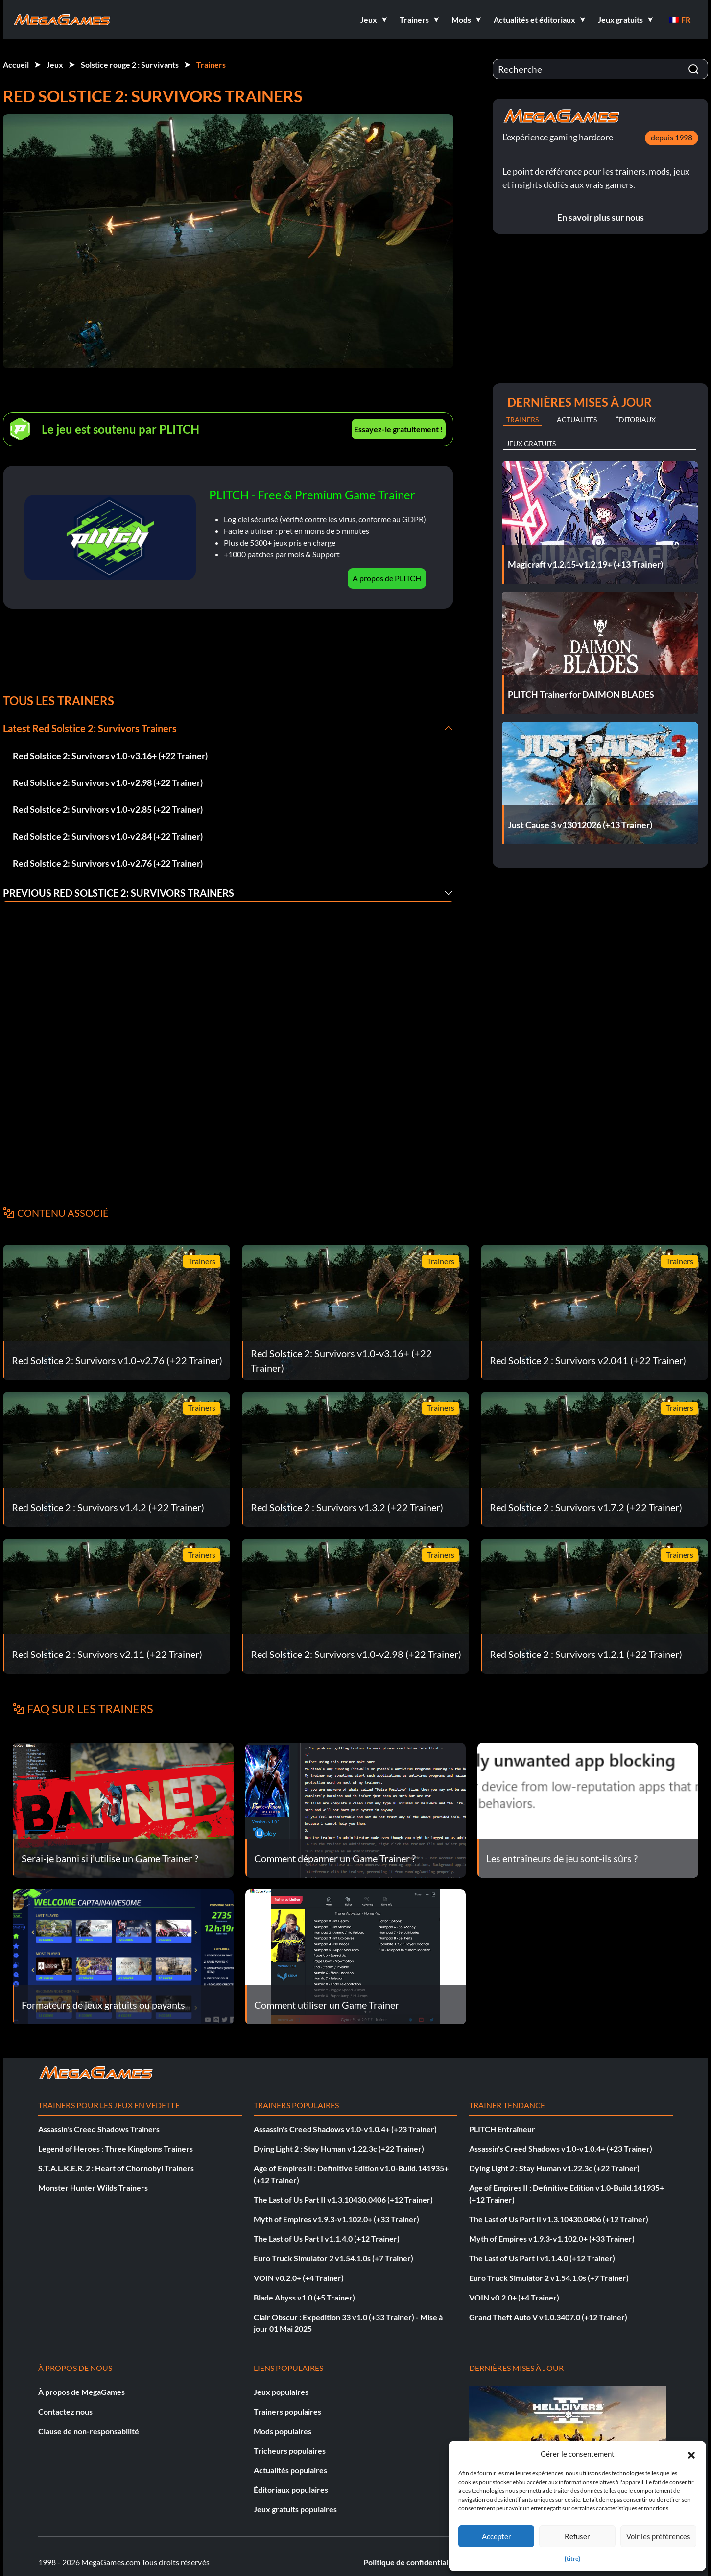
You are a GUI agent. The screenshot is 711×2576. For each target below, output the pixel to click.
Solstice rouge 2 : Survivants (130, 64)
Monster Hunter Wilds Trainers (93, 2187)
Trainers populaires (287, 2411)
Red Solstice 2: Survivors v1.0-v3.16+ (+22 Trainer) (110, 755)
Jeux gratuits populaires (295, 2509)
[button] (691, 2454)
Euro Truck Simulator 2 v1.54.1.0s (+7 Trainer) (333, 2258)
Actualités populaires (290, 2470)
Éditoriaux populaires (291, 2489)
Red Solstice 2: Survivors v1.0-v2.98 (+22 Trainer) (108, 782)
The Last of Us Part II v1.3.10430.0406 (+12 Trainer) (343, 2199)
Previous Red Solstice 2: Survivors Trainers (118, 892)
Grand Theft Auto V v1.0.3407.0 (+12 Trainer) (548, 2317)
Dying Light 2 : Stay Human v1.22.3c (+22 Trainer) (339, 2148)
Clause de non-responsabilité (88, 2431)
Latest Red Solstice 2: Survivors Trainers (90, 728)
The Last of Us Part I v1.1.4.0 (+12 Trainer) (327, 2238)
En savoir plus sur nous (600, 217)
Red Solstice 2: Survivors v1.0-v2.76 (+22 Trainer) (108, 863)
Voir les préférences (658, 2536)
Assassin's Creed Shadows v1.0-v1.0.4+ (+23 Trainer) (345, 2129)
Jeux (55, 64)
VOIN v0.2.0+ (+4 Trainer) (299, 2277)
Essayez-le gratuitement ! (398, 429)
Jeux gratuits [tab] (531, 443)
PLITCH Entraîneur (502, 2129)
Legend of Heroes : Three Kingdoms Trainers (115, 2148)
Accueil (16, 64)
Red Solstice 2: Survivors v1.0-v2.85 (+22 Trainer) (108, 809)
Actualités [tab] (577, 419)
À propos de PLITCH (387, 578)
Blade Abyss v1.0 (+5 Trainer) (304, 2297)
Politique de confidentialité (410, 2562)
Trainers (211, 64)
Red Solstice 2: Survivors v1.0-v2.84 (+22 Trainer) (108, 836)
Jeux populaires (281, 2391)
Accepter (496, 2536)
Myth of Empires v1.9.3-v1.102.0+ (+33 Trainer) (336, 2219)
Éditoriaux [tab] (635, 419)
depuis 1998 (671, 137)
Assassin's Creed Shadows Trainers (99, 2129)
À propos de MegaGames (81, 2391)
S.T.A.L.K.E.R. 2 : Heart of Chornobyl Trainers (116, 2168)
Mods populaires (282, 2431)
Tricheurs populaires (290, 2450)
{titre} (572, 2558)
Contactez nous (65, 2411)
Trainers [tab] (522, 419)
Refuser (577, 2536)
